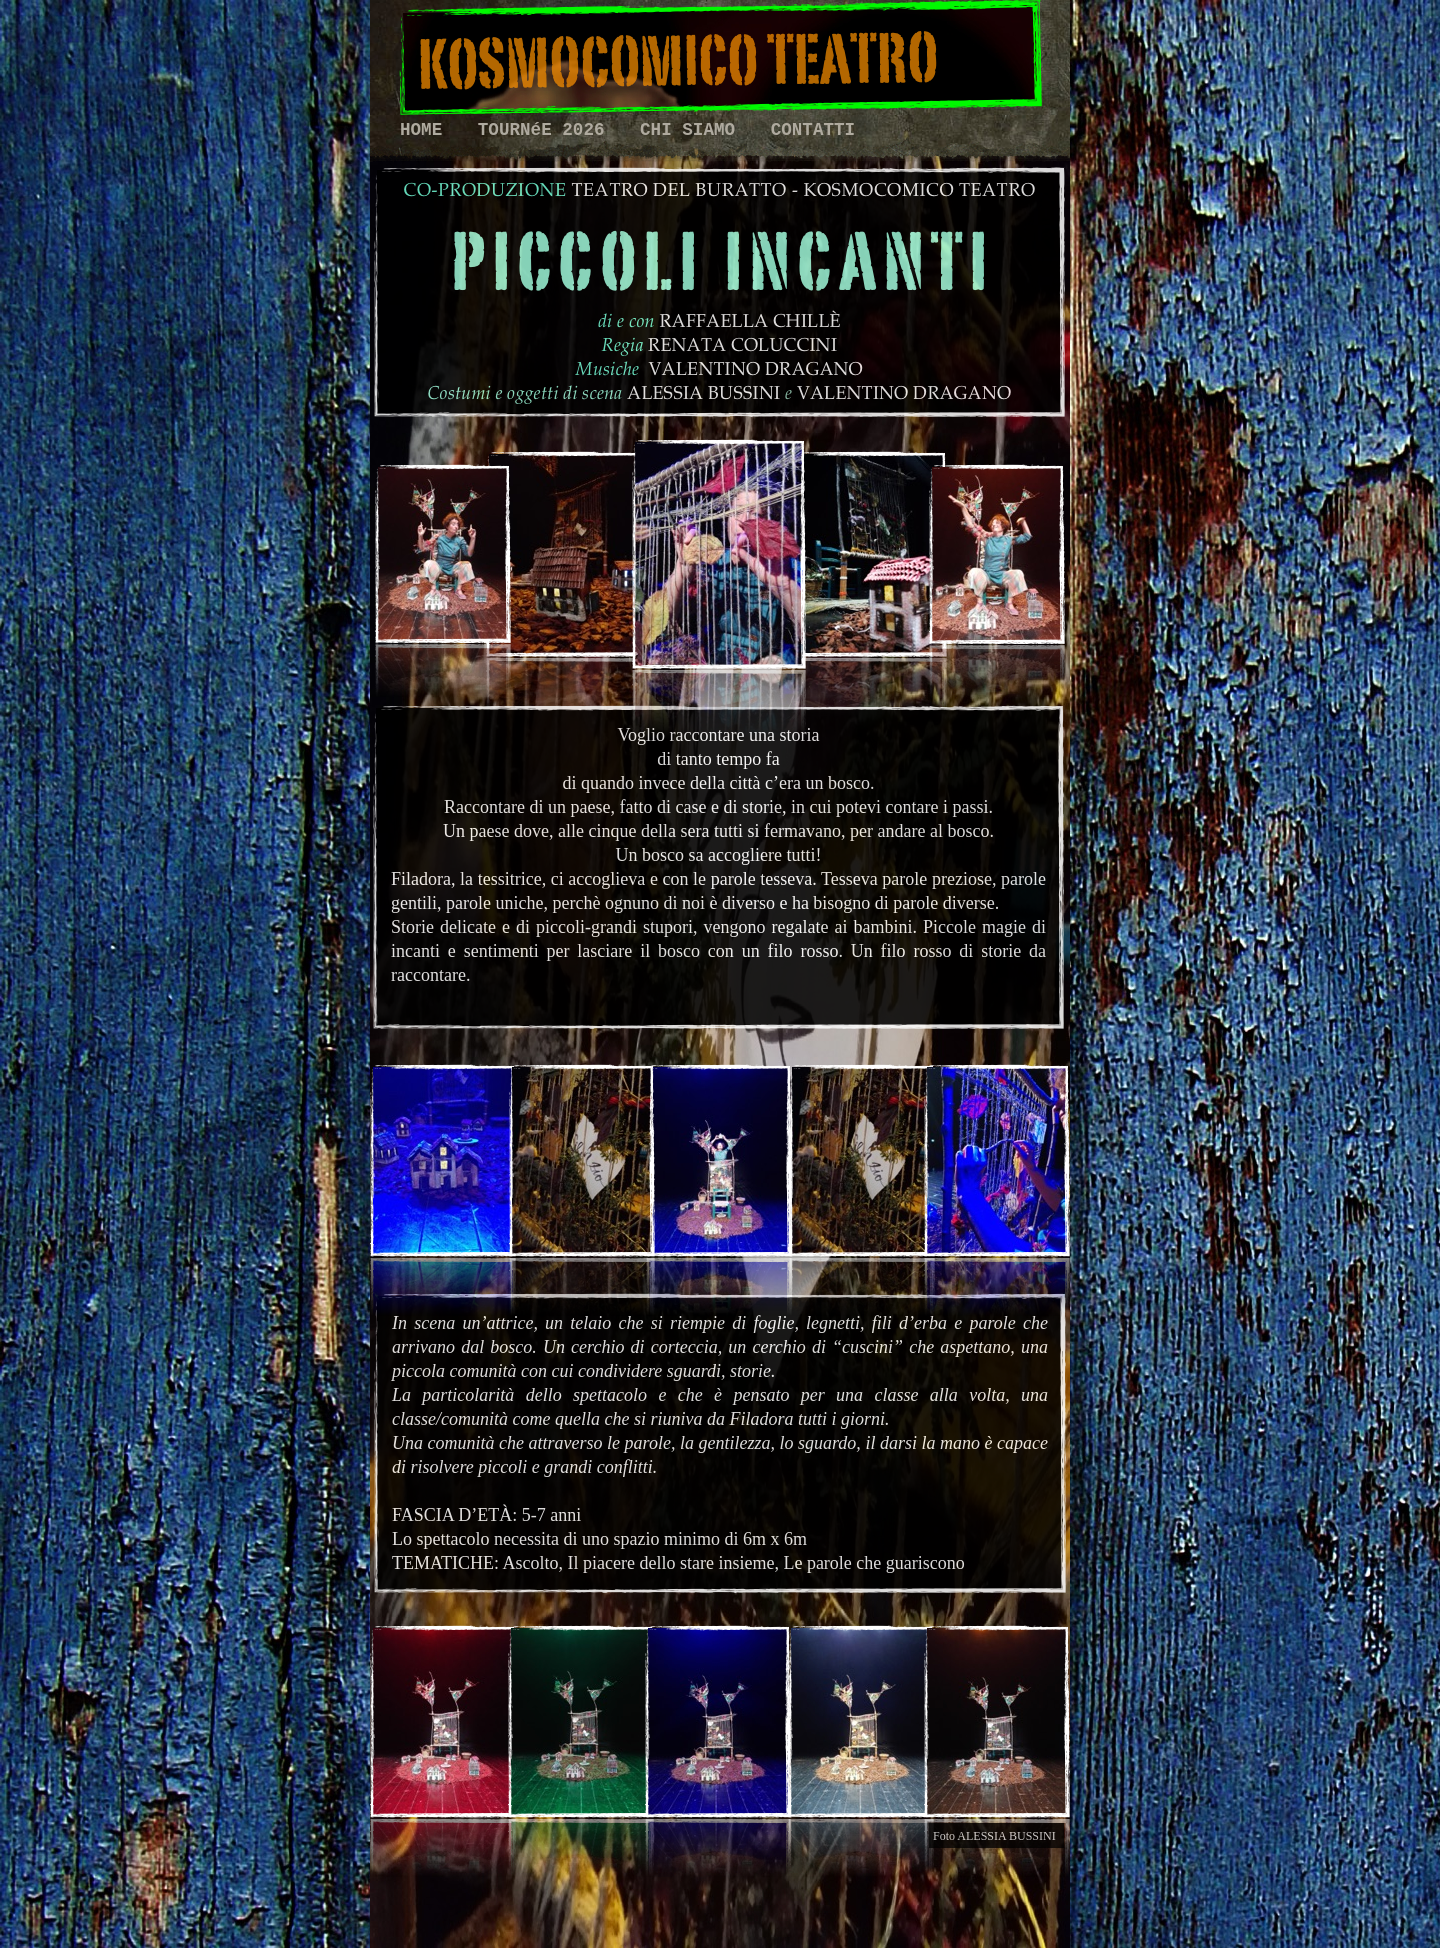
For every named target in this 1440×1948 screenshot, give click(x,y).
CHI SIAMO (693, 130)
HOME (426, 130)
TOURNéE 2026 (546, 130)
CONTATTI (813, 130)
